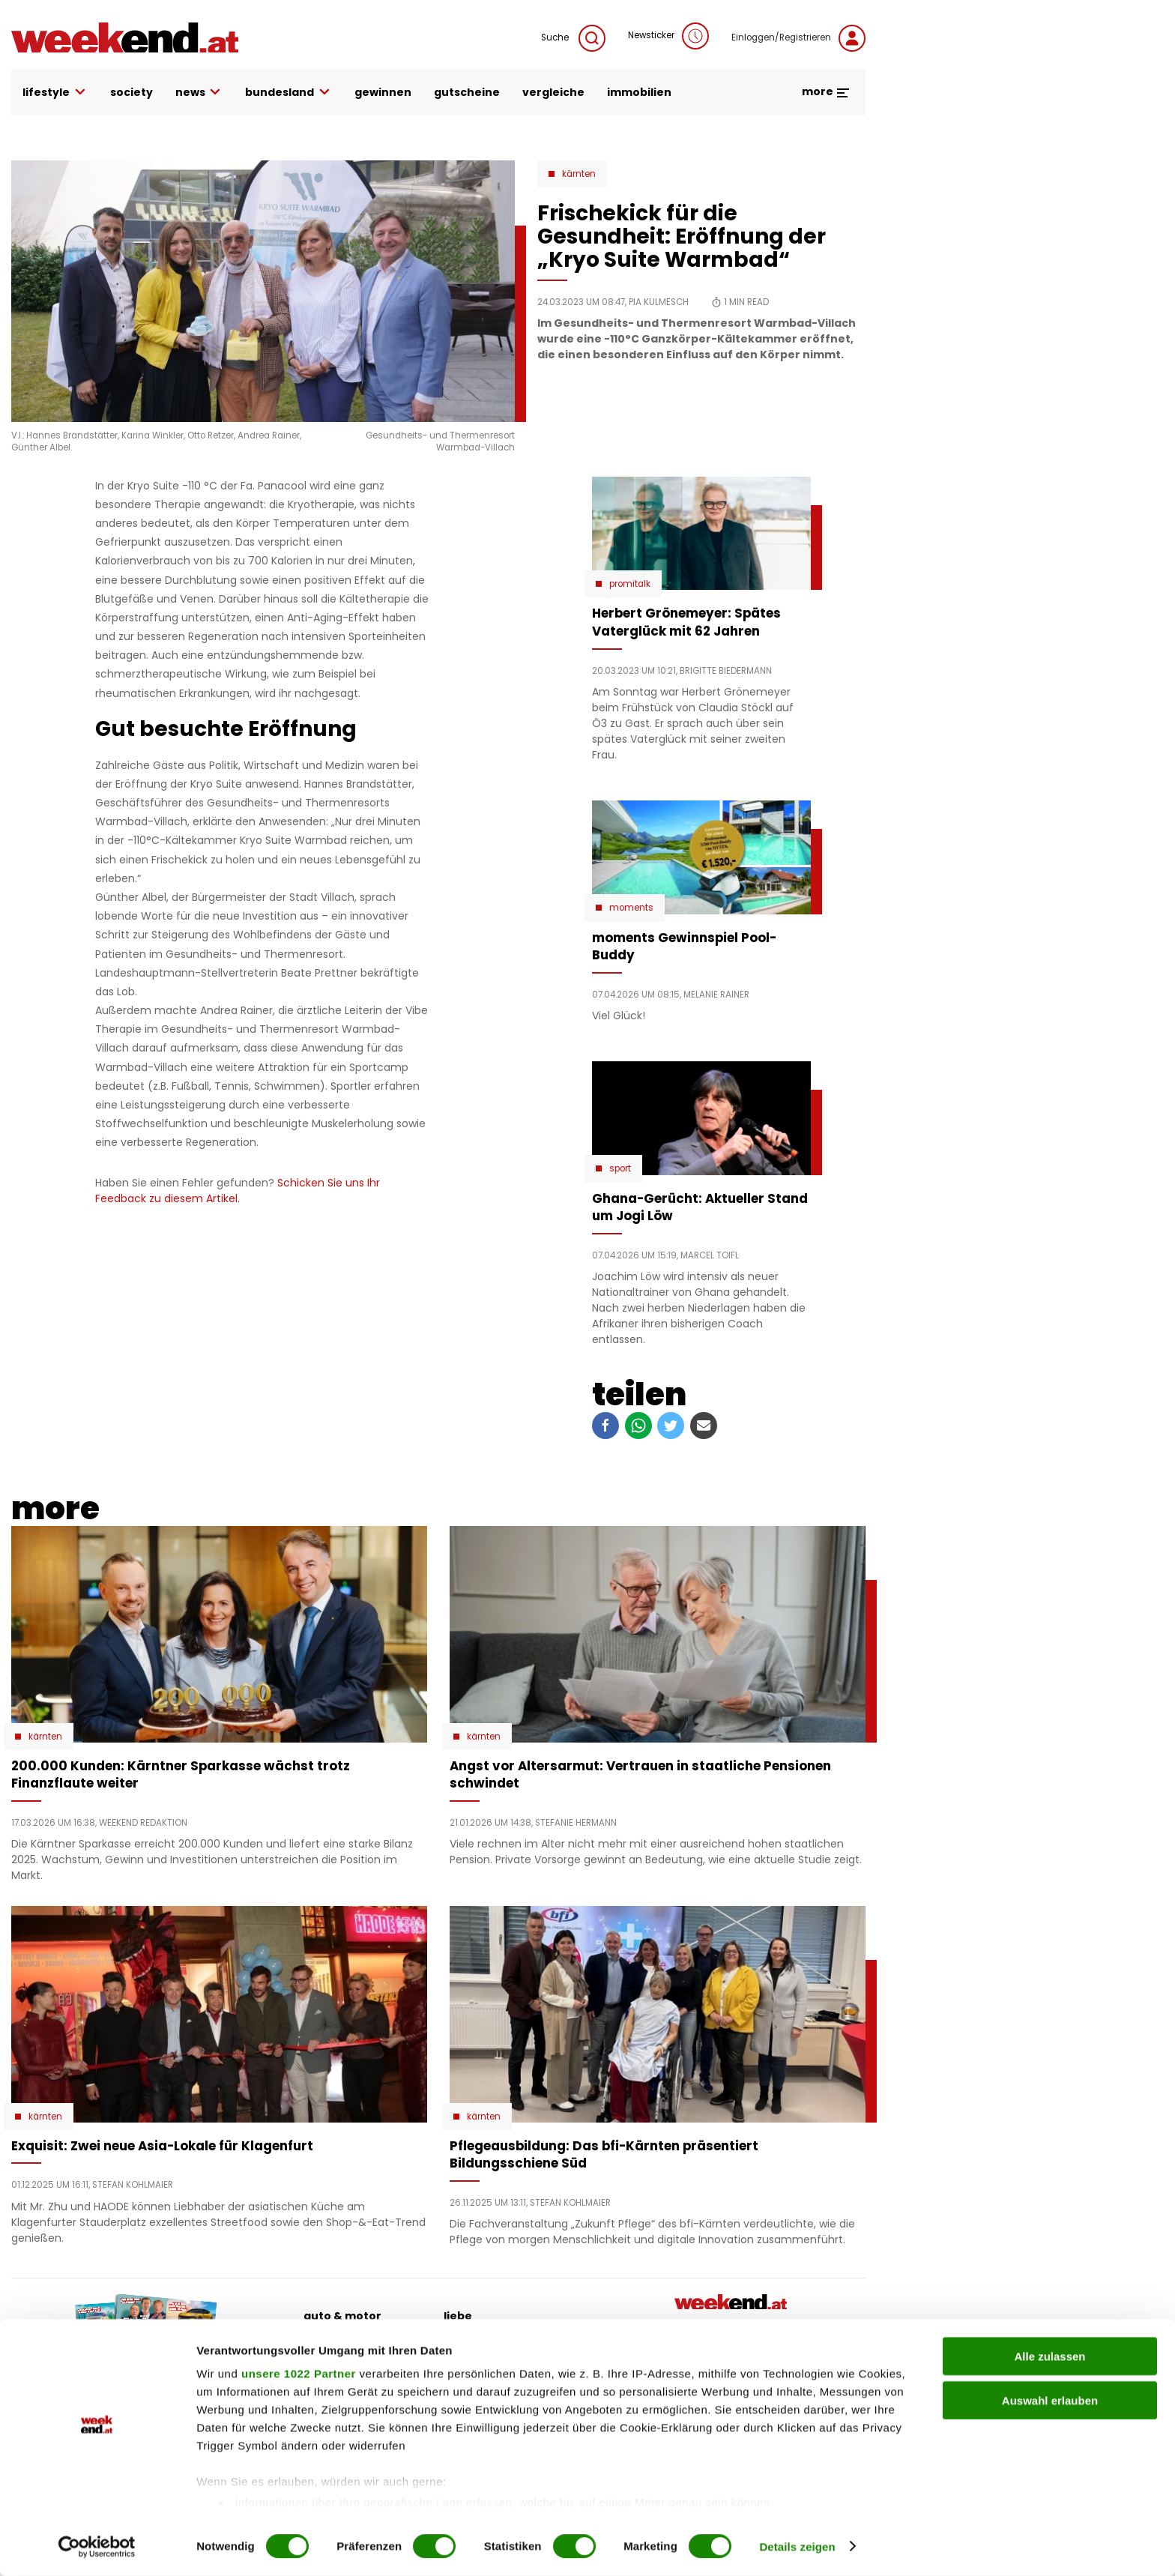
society (131, 92)
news (199, 92)
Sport (620, 1168)
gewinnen (382, 92)
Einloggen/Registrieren (798, 38)
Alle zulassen (1049, 2356)
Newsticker (668, 35)
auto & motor (342, 2315)
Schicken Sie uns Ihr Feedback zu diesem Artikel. (237, 1190)
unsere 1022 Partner (298, 2374)
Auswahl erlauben (1050, 2400)
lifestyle (55, 92)
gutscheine (467, 92)
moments (631, 908)
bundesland (288, 92)
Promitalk (629, 584)
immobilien (639, 92)
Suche (573, 38)
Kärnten (579, 174)
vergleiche (553, 92)
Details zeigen (797, 2546)
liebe (458, 2315)
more (826, 91)
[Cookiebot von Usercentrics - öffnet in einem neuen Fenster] (97, 2547)
